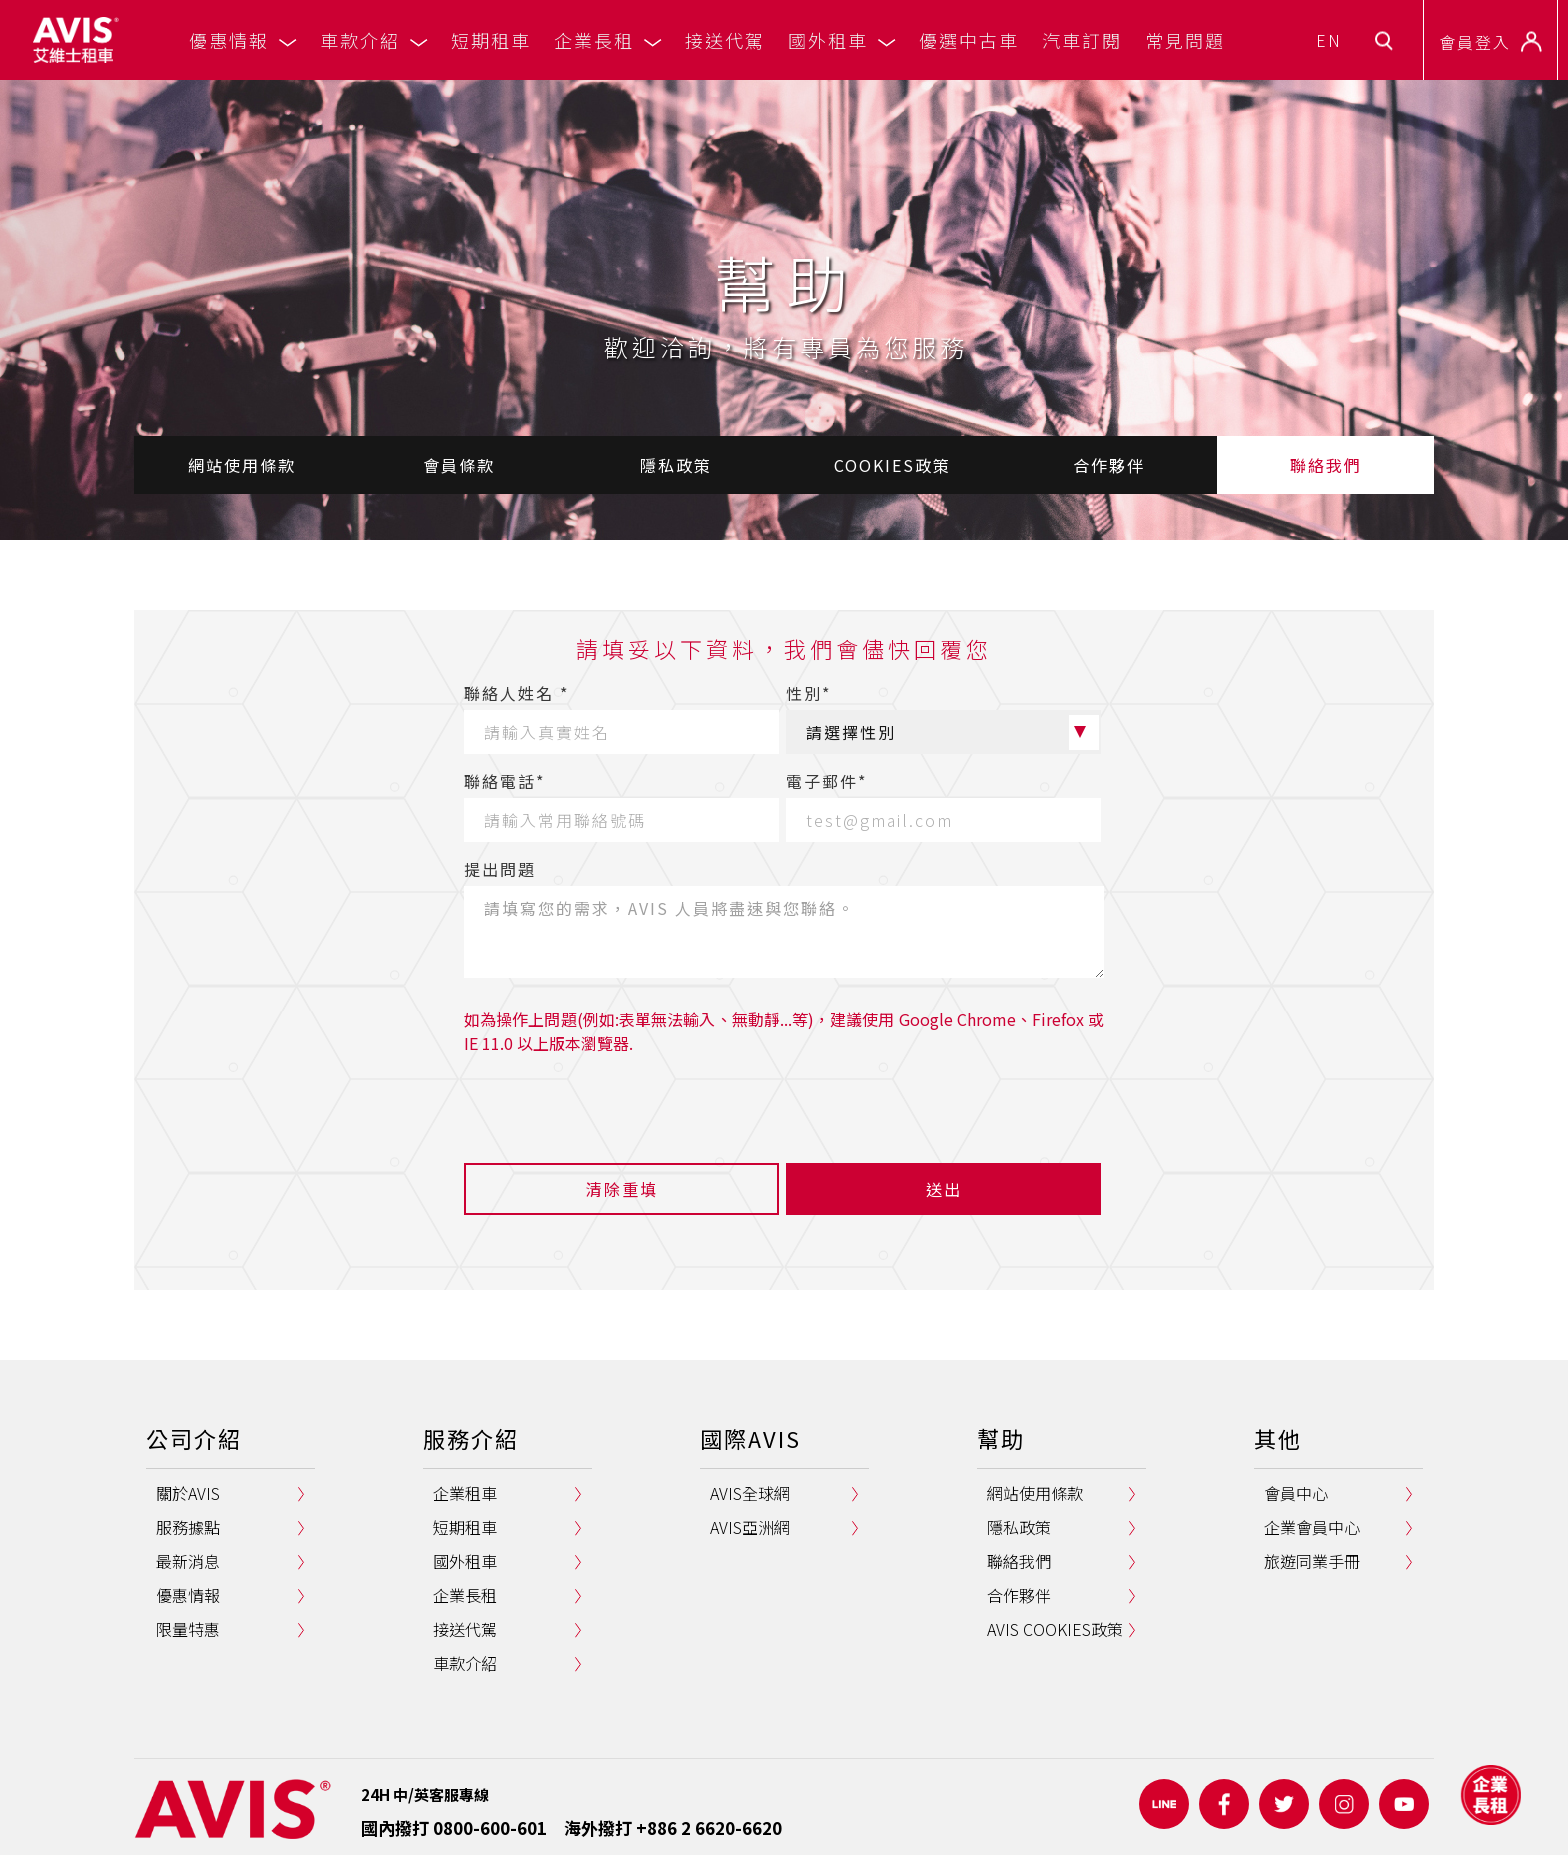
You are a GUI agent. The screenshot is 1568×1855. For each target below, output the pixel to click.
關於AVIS (188, 1493)
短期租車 (491, 40)
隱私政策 (676, 465)
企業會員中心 (1312, 1527)
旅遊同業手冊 (1312, 1561)
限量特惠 (188, 1629)
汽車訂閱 (1082, 40)
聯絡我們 (1326, 465)
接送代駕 (725, 40)
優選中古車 (969, 40)
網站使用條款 (242, 465)
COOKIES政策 (892, 465)
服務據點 (188, 1527)
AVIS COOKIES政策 (1055, 1629)
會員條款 (459, 465)
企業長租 (608, 40)
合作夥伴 (1109, 465)
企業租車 (465, 1493)
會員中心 (1296, 1493)
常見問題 (1185, 40)
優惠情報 (243, 40)
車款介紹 (374, 40)
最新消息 (188, 1561)
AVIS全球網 (750, 1493)
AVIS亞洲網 (750, 1527)
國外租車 (842, 40)
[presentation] (616, 1104)
